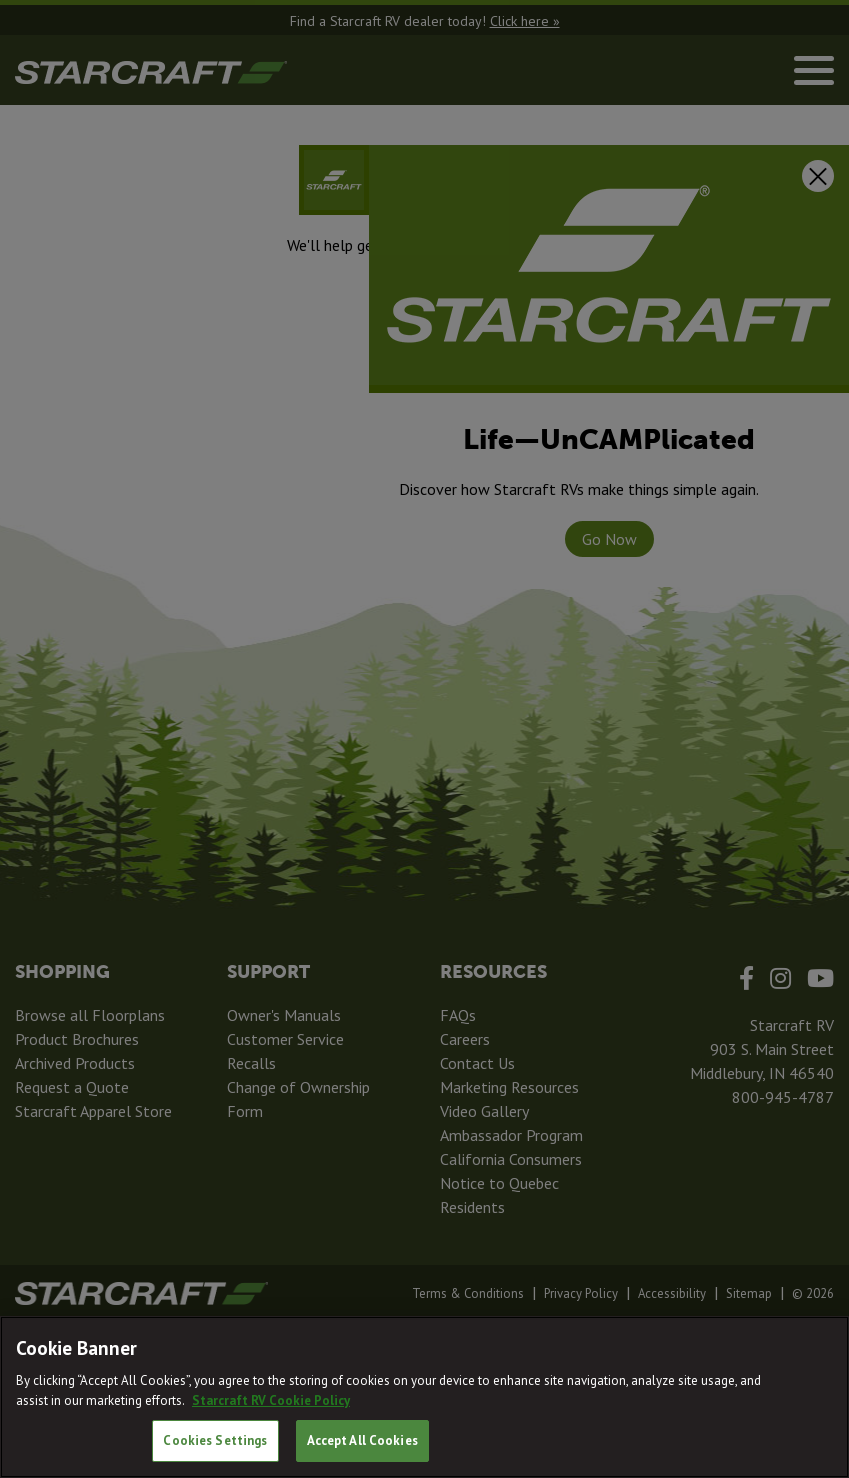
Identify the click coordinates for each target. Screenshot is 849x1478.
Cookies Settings (215, 1440)
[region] (424, 1397)
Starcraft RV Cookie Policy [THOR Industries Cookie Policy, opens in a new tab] (271, 1400)
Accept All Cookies (362, 1440)
